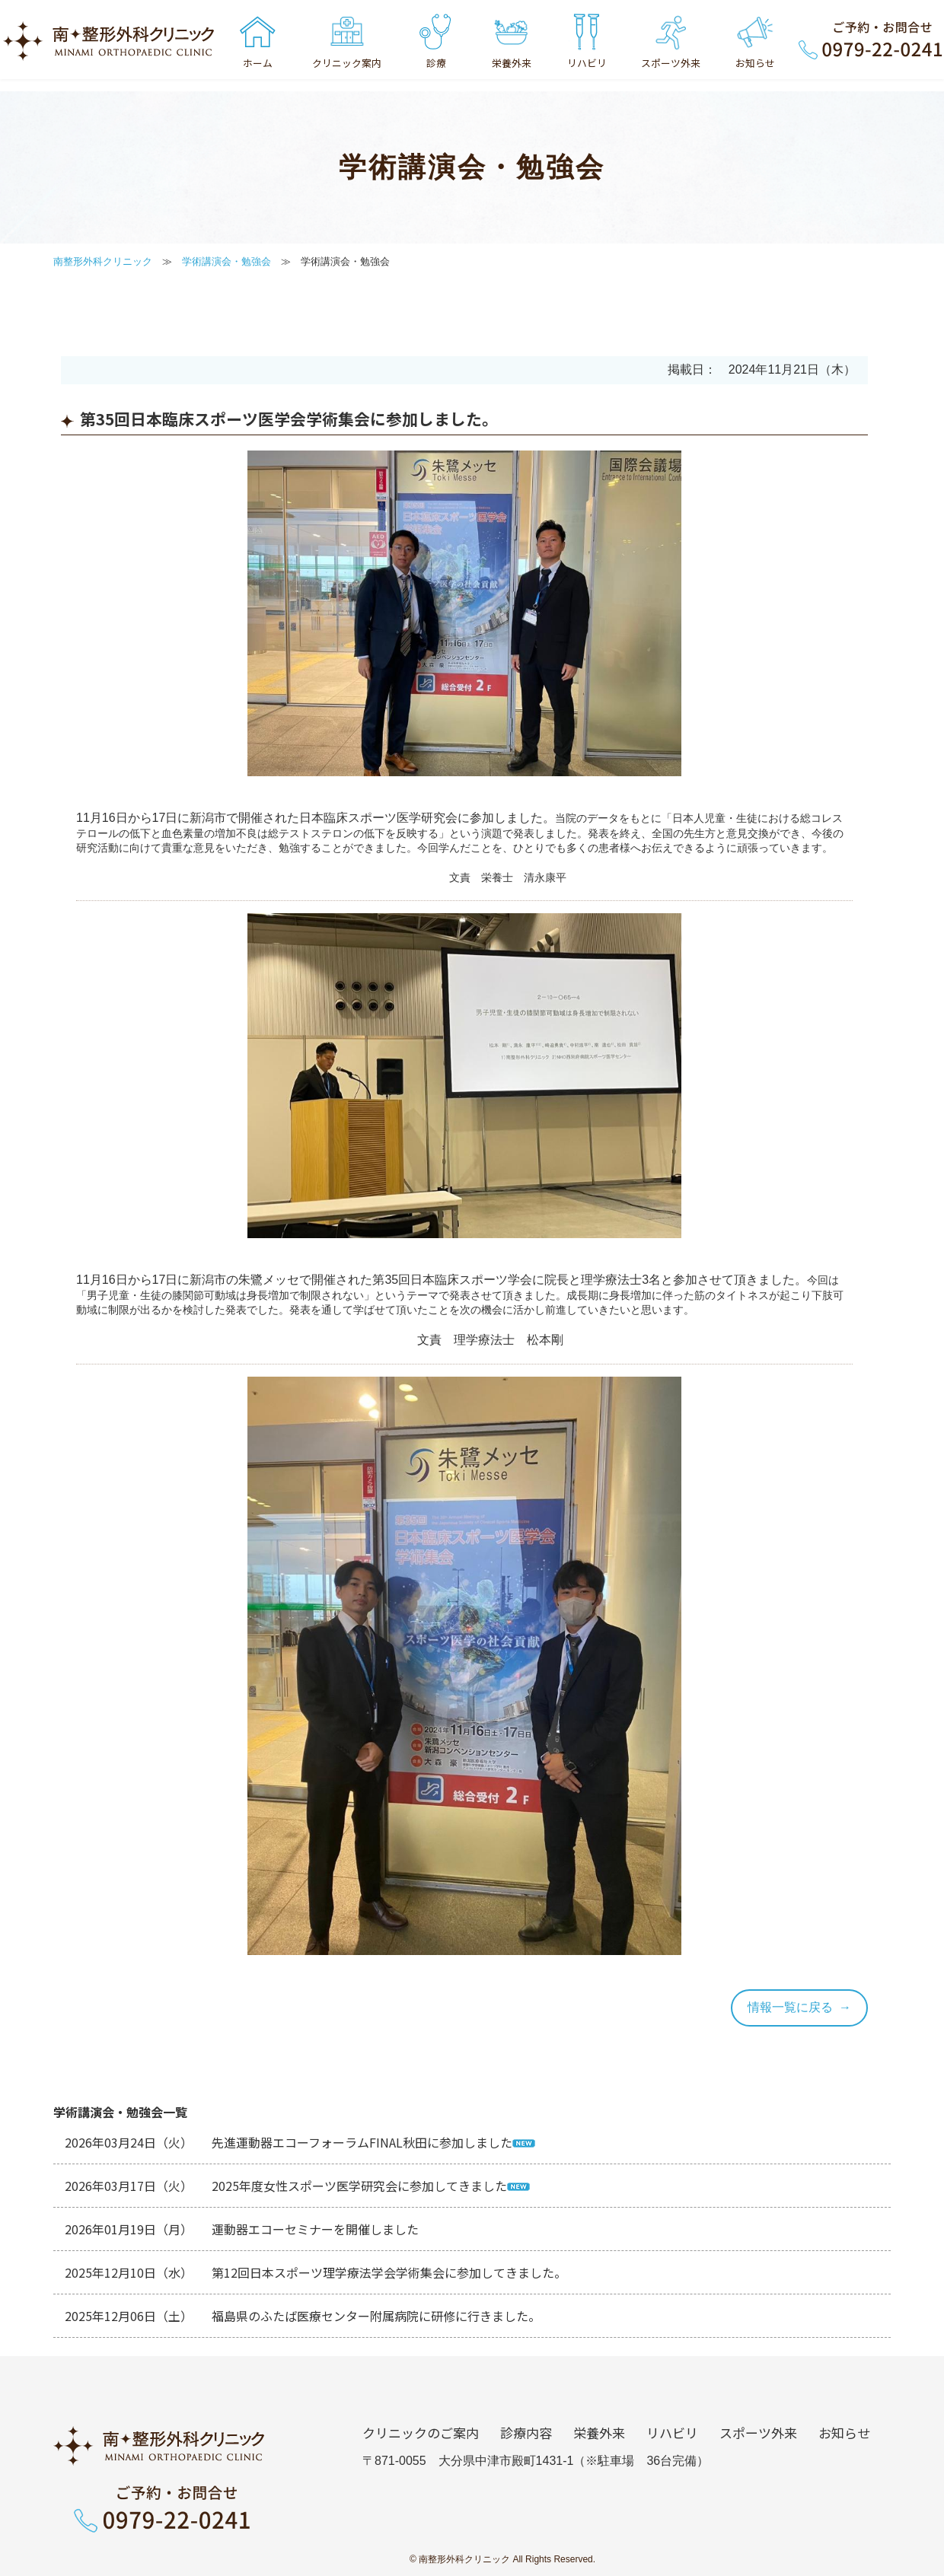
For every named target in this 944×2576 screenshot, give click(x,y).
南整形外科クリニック (102, 261)
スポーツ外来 (758, 2432)
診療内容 (526, 2432)
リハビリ (672, 2432)
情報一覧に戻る (790, 2007)
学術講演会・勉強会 (226, 261)
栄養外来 (599, 2432)
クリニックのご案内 (420, 2432)
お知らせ (844, 2432)
